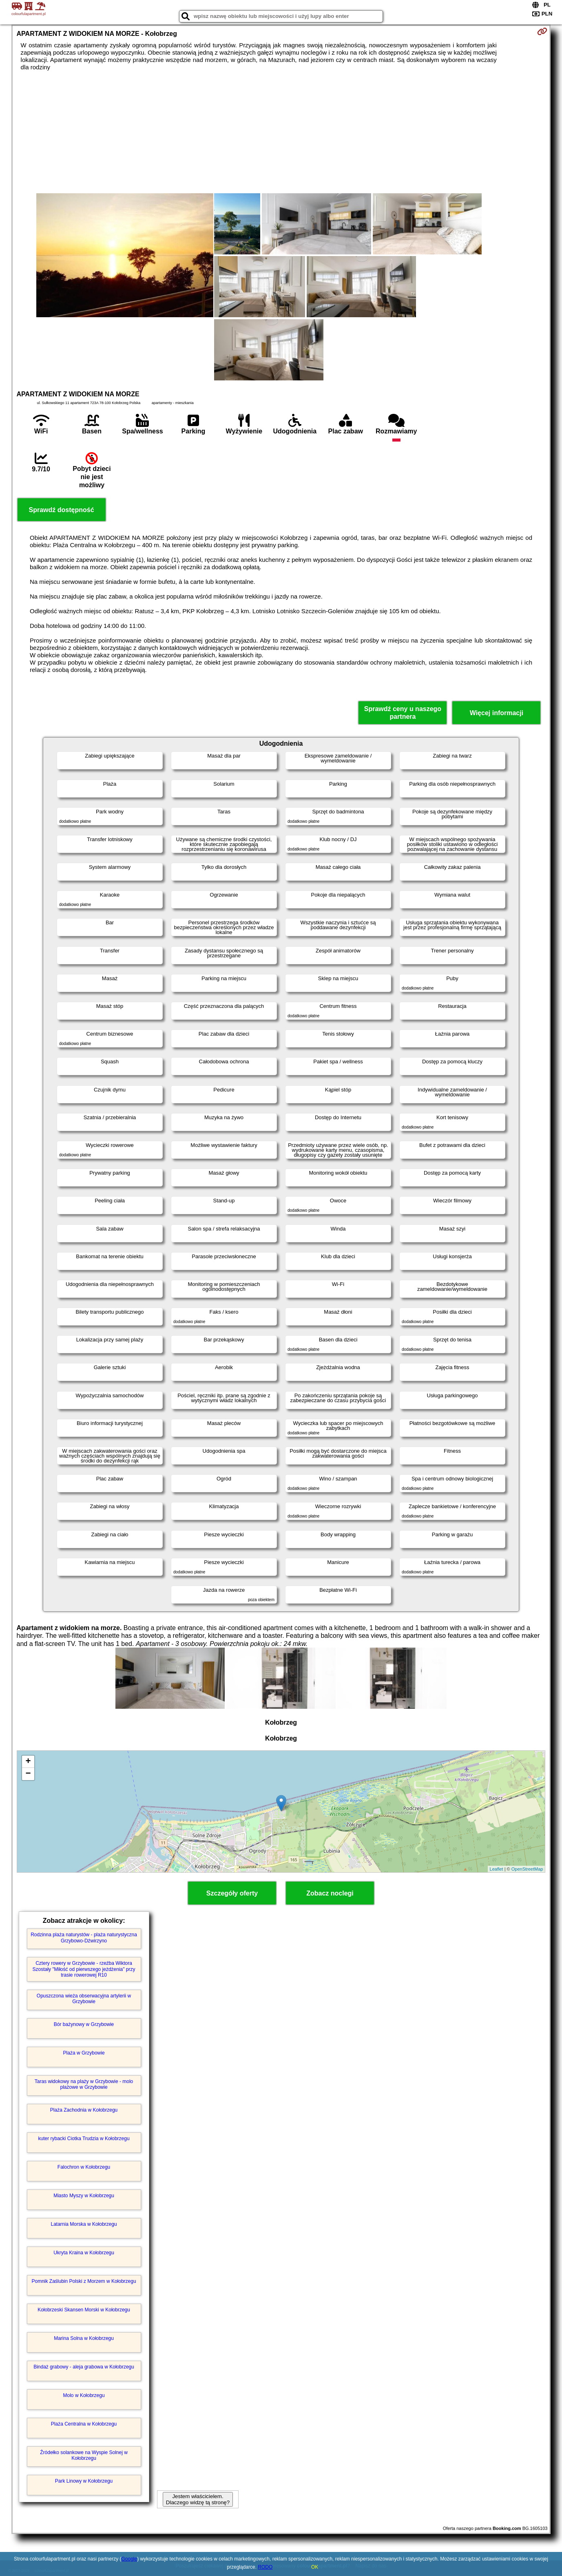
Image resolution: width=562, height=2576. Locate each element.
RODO (265, 2567)
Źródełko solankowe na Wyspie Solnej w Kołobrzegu (84, 2455)
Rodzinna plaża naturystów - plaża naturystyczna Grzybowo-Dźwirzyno (84, 1937)
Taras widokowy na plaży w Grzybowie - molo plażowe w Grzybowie (84, 2084)
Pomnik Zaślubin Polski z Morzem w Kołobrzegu (84, 2281)
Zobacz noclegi (330, 1893)
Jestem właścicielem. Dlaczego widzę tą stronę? (198, 2499)
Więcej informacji (496, 712)
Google (129, 2559)
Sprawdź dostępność (61, 509)
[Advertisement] (281, 132)
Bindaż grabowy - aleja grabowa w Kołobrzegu (83, 2367)
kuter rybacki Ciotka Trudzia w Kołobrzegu (84, 2138)
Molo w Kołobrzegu (84, 2395)
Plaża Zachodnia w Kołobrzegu (83, 2110)
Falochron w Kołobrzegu (84, 2167)
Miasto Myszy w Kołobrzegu (83, 2195)
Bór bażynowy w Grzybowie (84, 2024)
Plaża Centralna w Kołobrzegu (84, 2424)
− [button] (28, 1774)
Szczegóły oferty (232, 1893)
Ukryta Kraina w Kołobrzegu (83, 2253)
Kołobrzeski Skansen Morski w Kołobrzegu (84, 2310)
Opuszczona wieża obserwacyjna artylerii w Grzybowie (84, 1998)
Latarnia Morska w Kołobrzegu (84, 2224)
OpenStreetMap (527, 1869)
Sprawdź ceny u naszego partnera (402, 712)
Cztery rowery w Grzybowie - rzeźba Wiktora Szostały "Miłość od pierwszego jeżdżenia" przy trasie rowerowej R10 (84, 1969)
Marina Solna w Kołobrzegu (84, 2338)
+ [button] (28, 1762)
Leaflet (496, 1869)
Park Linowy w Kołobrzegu (84, 2481)
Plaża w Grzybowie (84, 2053)
